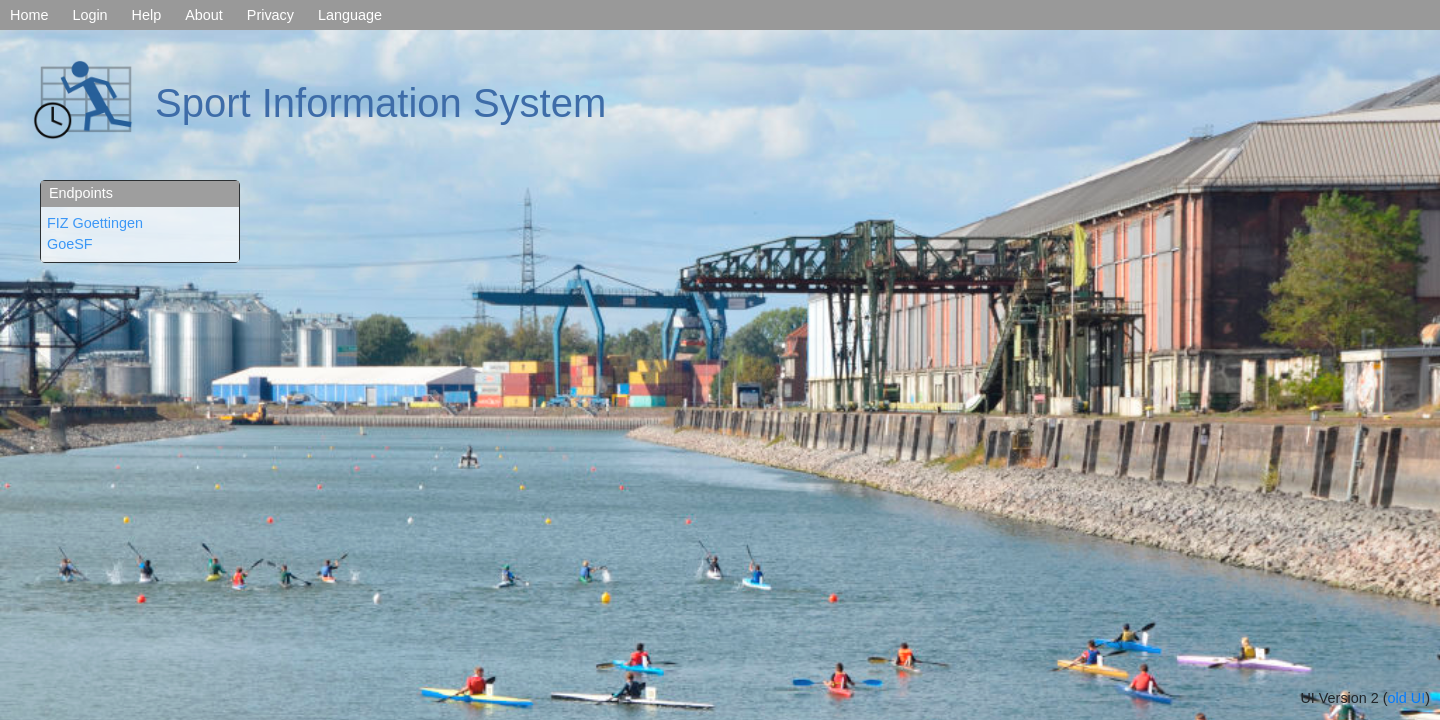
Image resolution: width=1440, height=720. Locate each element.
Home (29, 15)
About (204, 15)
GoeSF (70, 244)
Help (147, 15)
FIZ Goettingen (95, 223)
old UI (1407, 698)
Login (89, 15)
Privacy (270, 15)
